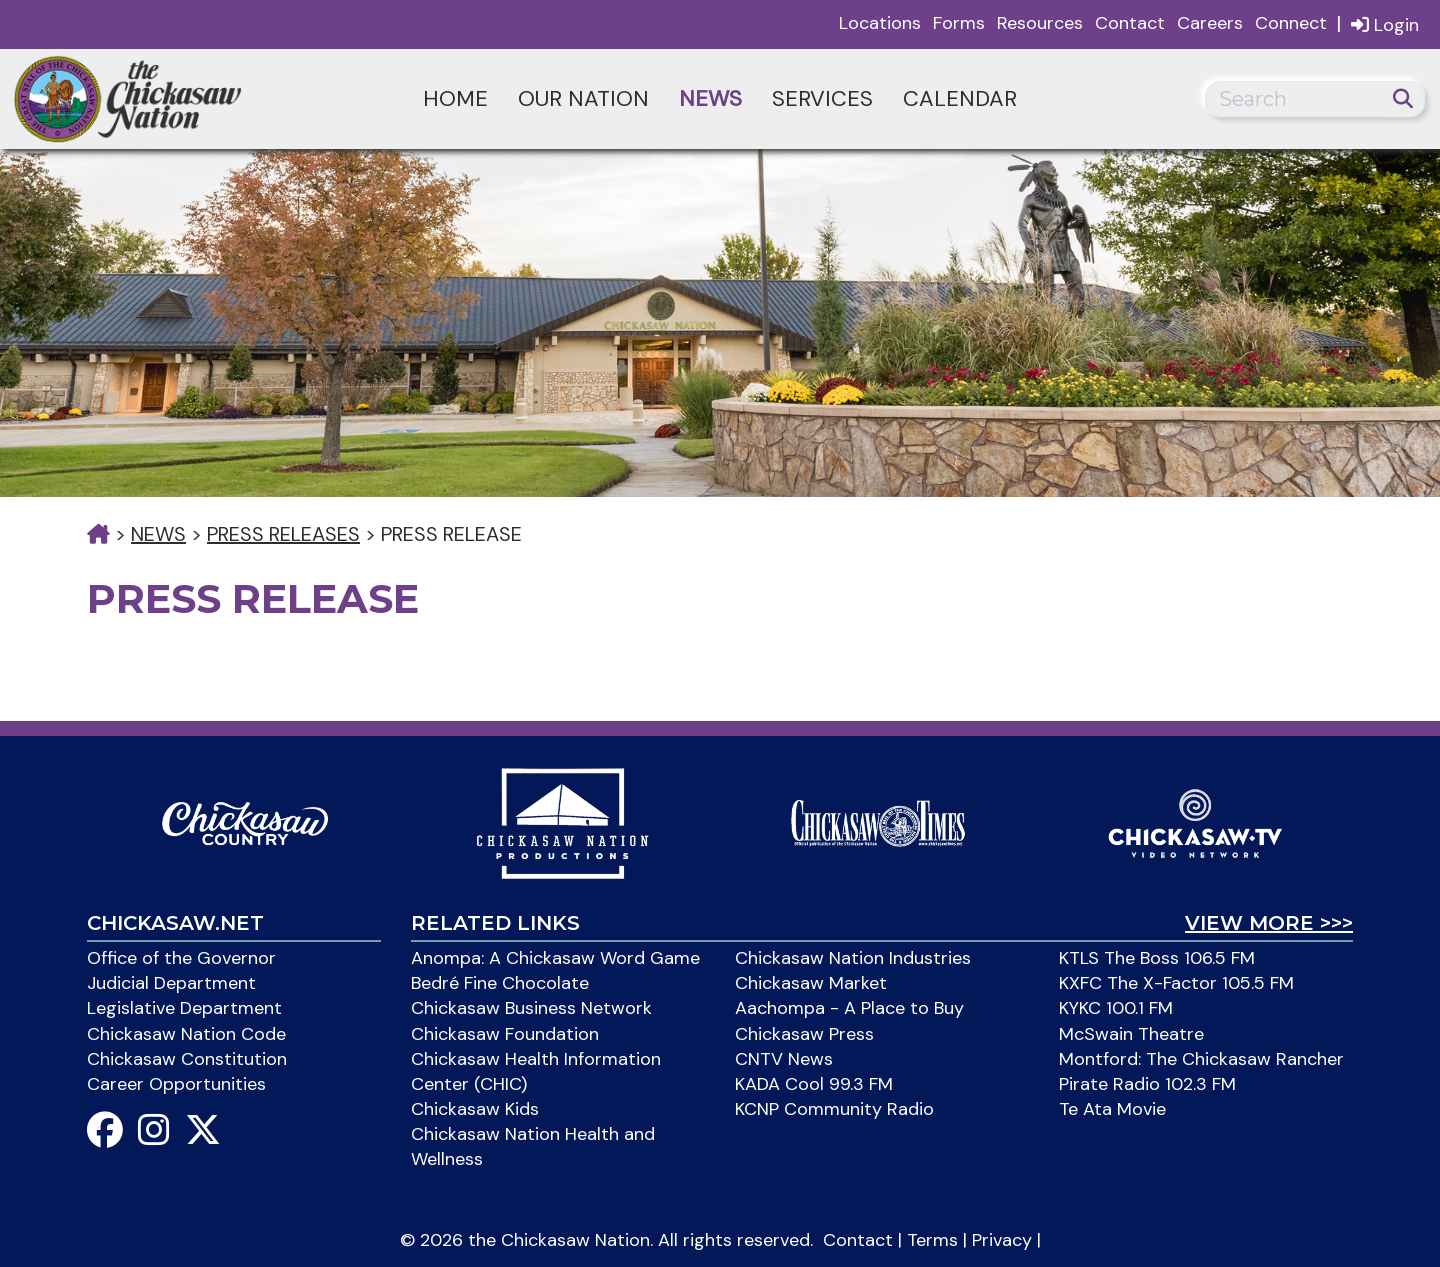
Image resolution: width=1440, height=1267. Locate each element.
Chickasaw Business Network (531, 1008)
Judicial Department (171, 983)
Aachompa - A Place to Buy (849, 1008)
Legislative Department (184, 1008)
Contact (1130, 23)
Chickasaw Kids (475, 1109)
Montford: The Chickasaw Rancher (1201, 1059)
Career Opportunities (176, 1084)
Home (455, 98)
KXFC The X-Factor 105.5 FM (1176, 983)
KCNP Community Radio (834, 1109)
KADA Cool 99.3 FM (814, 1084)
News (710, 98)
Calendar (960, 98)
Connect (1291, 23)
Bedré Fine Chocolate (500, 983)
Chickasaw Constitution (187, 1059)
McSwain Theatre (1131, 1034)
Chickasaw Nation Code (186, 1034)
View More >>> (1269, 923)
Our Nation (583, 98)
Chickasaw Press (804, 1034)
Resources (1040, 23)
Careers (1210, 23)
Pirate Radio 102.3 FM (1147, 1084)
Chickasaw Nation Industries (853, 958)
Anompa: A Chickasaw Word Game (555, 958)
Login (1385, 24)
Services (822, 98)
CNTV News (784, 1059)
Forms (959, 23)
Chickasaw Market (811, 983)
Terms (932, 1240)
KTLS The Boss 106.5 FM (1157, 958)
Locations (880, 23)
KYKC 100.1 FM (1116, 1008)
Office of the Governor (181, 958)
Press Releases (283, 534)
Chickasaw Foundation (505, 1034)
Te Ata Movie (1112, 1109)
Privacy (1002, 1240)
